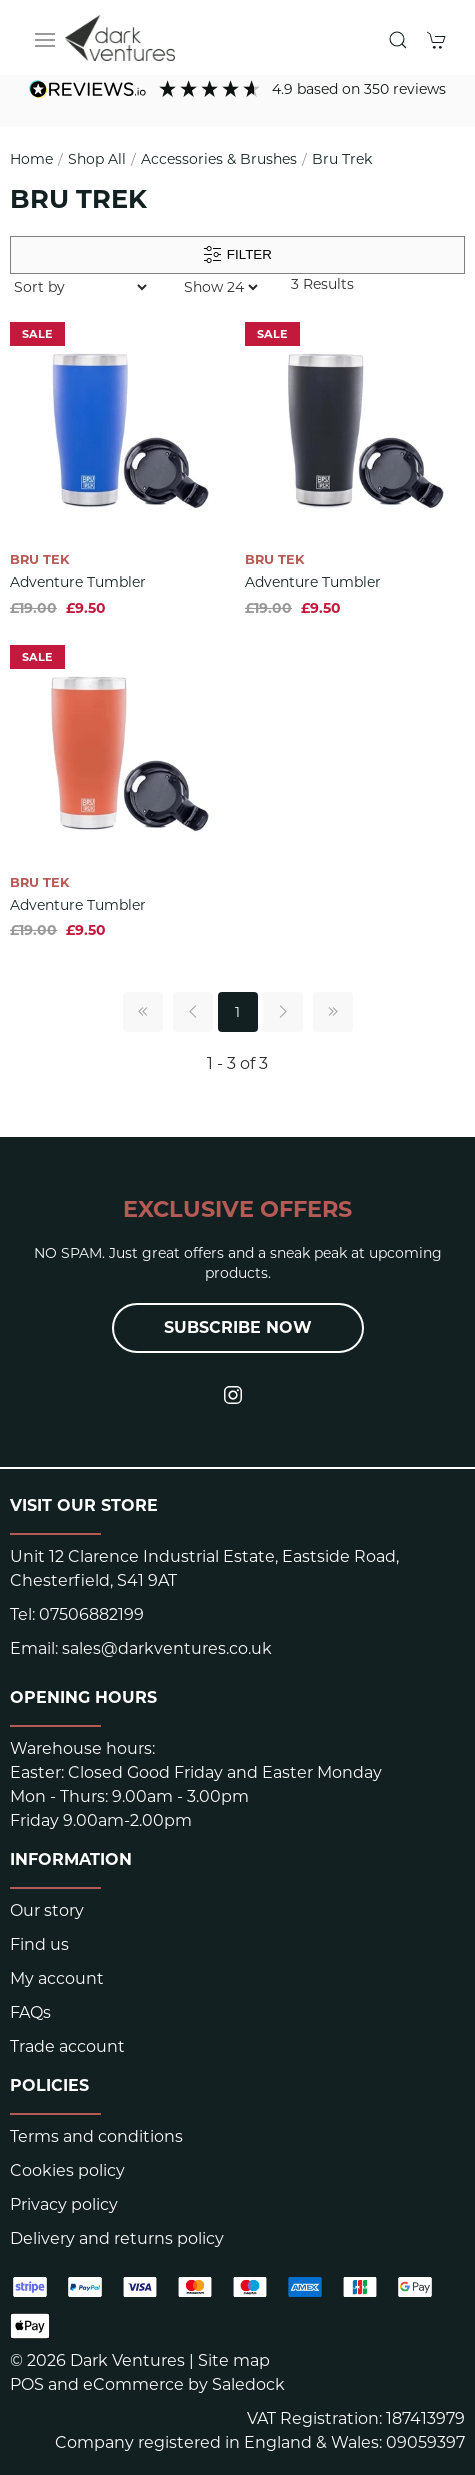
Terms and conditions (96, 2136)
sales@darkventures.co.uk (167, 1648)
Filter (237, 255)
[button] (45, 40)
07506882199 (91, 1614)
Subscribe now (238, 1327)
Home (31, 159)
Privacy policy (64, 2204)
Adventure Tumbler (78, 582)
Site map (234, 2360)
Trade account (67, 2046)
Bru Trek (342, 159)
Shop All (97, 159)
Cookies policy (67, 2170)
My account (57, 1978)
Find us (39, 1944)
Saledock (248, 2384)
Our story (47, 1910)
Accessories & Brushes (219, 159)
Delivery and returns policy (117, 2238)
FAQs (30, 2012)
